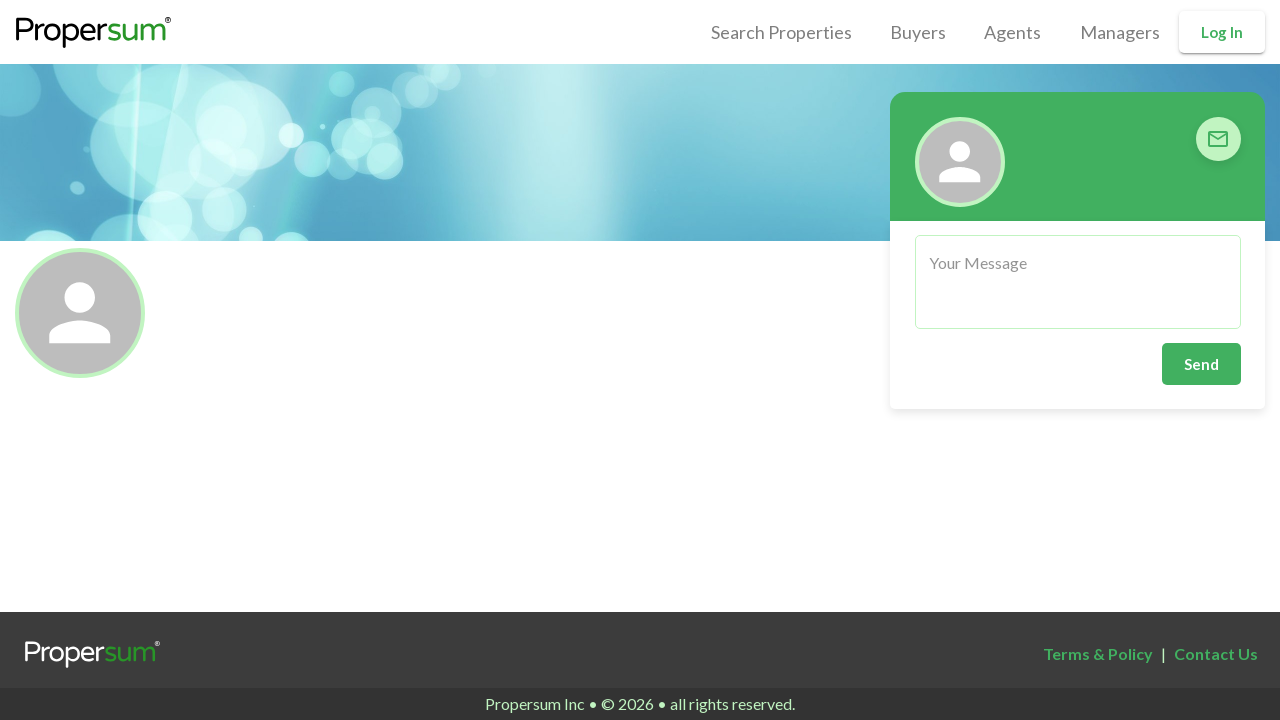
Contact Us (1216, 653)
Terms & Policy (1098, 653)
